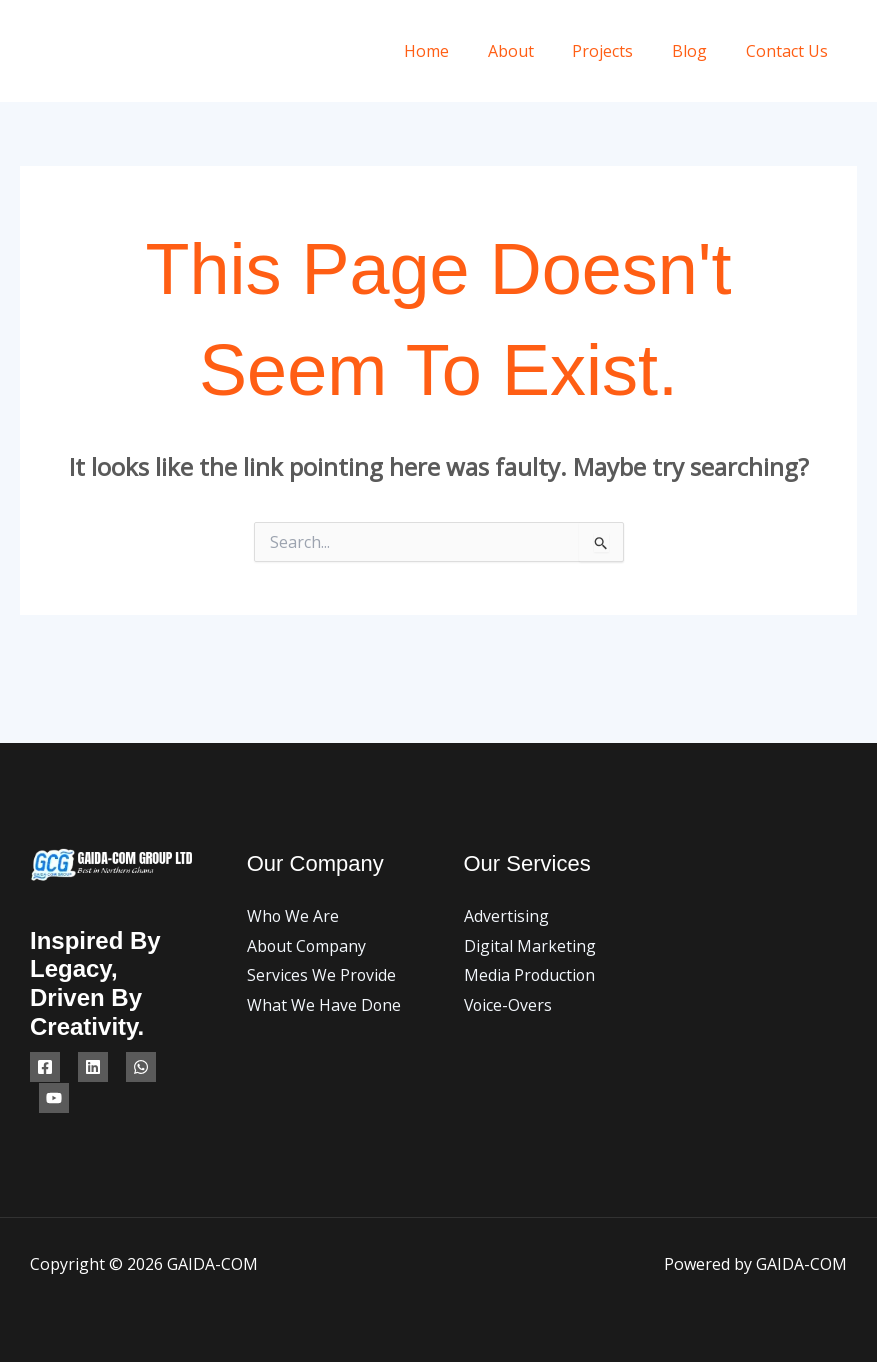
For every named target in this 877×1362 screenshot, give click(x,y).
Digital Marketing (530, 946)
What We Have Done (324, 1005)
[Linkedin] (93, 1067)
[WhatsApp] (141, 1067)
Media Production (530, 975)
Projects (619, 51)
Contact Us (790, 51)
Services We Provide (322, 975)
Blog (699, 51)
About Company (307, 946)
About (534, 51)
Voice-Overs (509, 1005)
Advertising (506, 916)
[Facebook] (45, 1067)
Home (456, 51)
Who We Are (293, 916)
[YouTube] (54, 1098)
